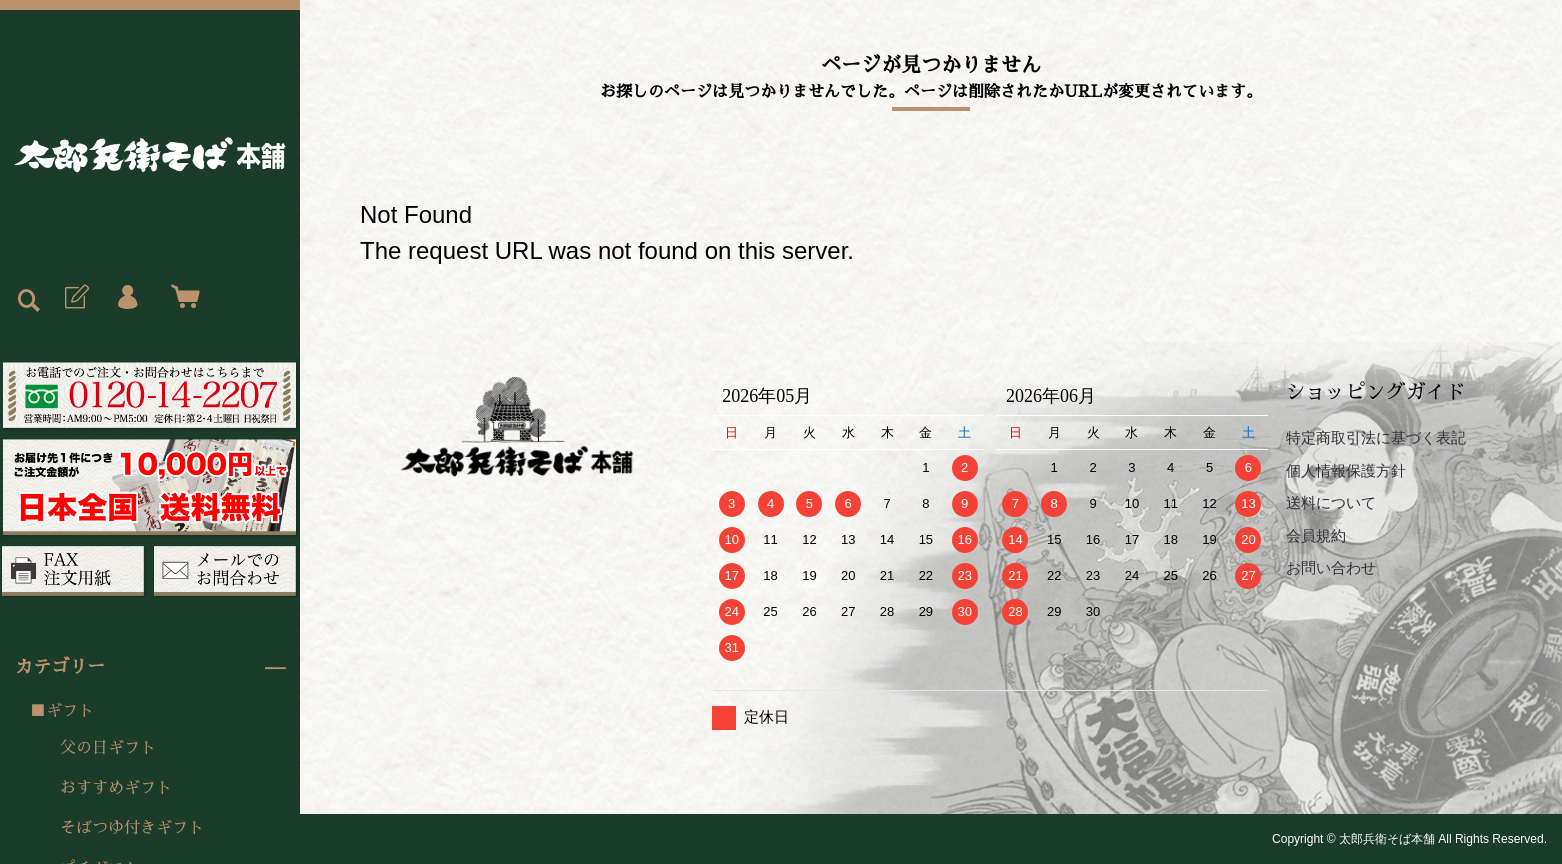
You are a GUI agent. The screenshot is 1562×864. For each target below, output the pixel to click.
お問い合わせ (1331, 567)
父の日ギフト (108, 748)
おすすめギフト (116, 788)
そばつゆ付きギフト (132, 828)
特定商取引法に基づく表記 (1376, 437)
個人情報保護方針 (1346, 470)
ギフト (70, 711)
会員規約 (1316, 535)
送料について (1331, 502)
